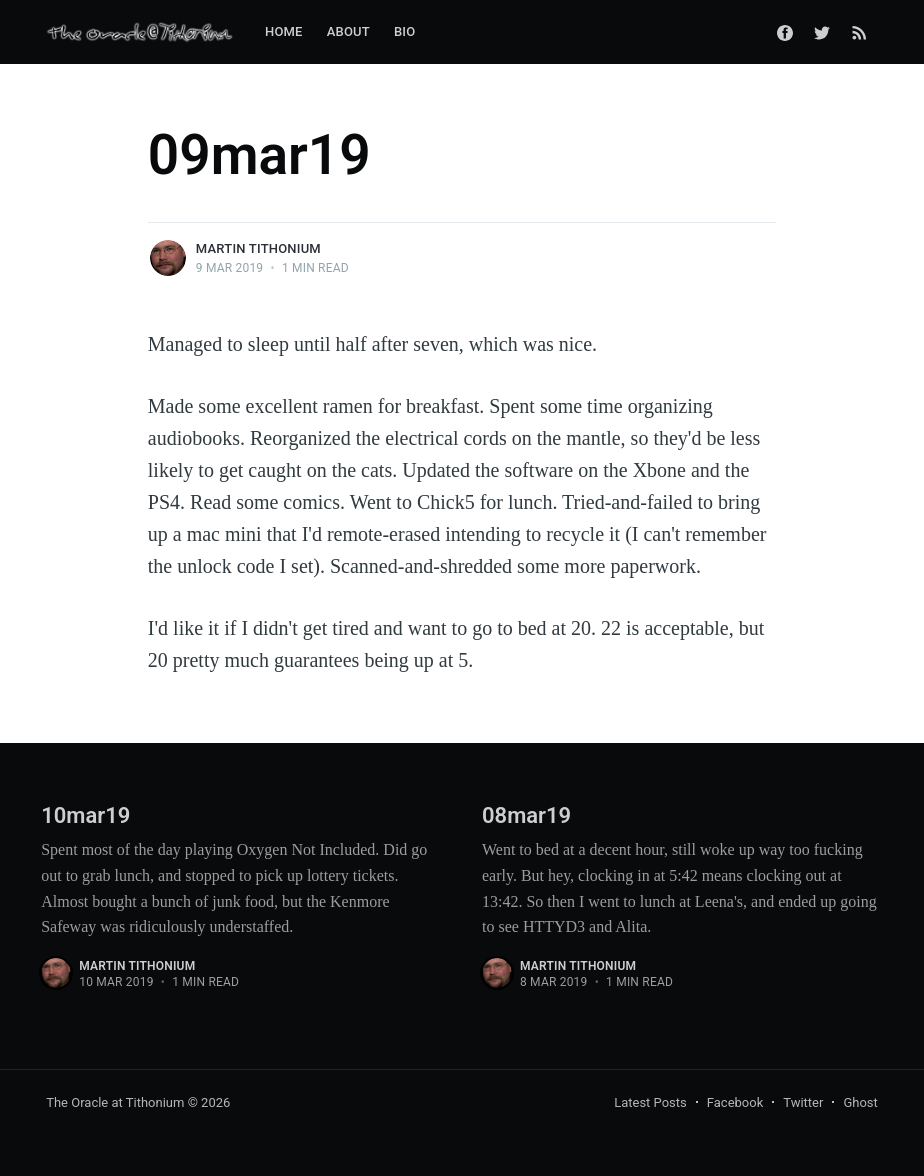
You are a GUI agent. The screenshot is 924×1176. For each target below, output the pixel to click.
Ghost (860, 1102)
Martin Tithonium (258, 248)
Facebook (735, 1102)
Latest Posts (650, 1102)
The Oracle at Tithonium (115, 1102)
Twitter (803, 1102)
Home (284, 31)
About (348, 31)
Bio (404, 31)
